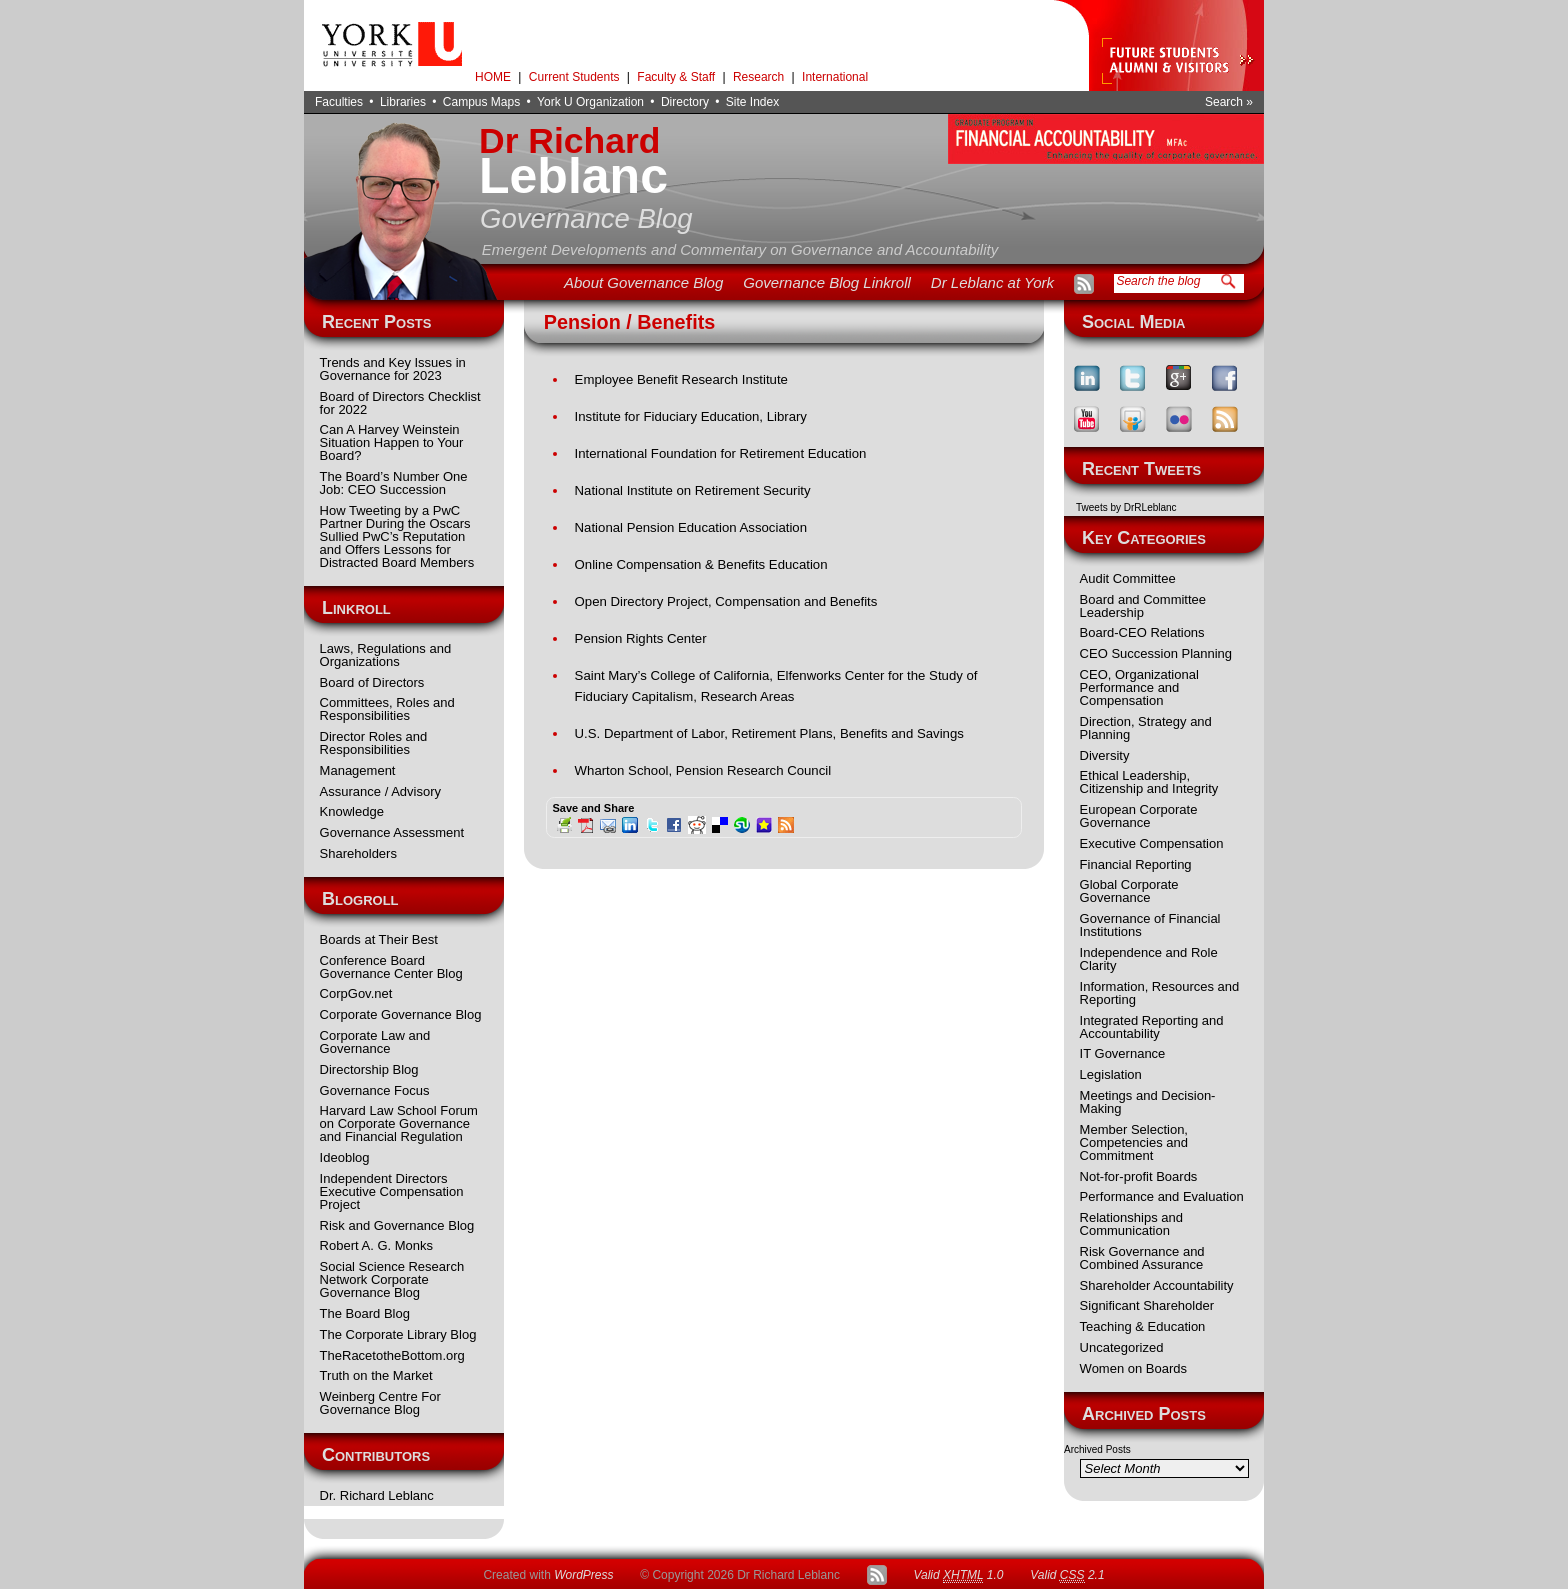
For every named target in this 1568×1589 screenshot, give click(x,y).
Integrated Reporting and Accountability (1152, 1027)
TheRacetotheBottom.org (392, 1355)
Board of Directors (372, 682)
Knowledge (352, 811)
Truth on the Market (376, 1375)
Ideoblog (345, 1157)
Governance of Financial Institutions (1150, 925)
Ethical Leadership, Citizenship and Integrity (1149, 782)
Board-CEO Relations (1142, 632)
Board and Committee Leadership (1143, 606)
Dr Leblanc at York (992, 282)
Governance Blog (586, 218)
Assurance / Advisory (380, 791)
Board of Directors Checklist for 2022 (400, 403)
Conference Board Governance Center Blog (391, 967)
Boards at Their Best (379, 939)
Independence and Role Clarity (1149, 959)
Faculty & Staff (676, 77)
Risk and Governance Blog (397, 1225)
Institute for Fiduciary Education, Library (691, 416)
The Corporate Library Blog (398, 1334)
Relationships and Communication (1131, 1224)
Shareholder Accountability (1157, 1285)
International (835, 77)
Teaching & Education (1143, 1326)
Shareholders (358, 853)
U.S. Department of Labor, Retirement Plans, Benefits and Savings (769, 733)
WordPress (583, 1575)
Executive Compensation (1152, 843)
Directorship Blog (369, 1069)
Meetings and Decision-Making (1148, 1102)
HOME (493, 77)
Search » (1229, 102)
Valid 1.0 (958, 1575)
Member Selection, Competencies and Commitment (1134, 1142)
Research (758, 77)
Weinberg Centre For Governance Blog (380, 1403)
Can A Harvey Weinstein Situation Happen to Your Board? (392, 442)
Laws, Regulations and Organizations (386, 655)
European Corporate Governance (1139, 816)
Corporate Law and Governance (375, 1042)
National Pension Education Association (691, 527)
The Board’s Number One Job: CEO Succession (394, 483)
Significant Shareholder (1147, 1305)
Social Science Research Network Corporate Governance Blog (392, 1279)
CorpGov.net (356, 993)
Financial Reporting (1136, 864)
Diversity (1105, 755)
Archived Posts (1097, 1449)
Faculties (339, 102)
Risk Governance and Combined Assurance (1142, 1258)
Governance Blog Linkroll (827, 282)
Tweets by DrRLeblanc (1126, 507)
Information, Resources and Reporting (1160, 993)
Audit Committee (1128, 578)
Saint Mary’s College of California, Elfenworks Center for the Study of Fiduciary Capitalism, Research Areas (776, 686)
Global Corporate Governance (1129, 891)
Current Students (574, 77)
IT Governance (1123, 1053)
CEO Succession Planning (1156, 653)
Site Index (752, 102)
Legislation (1111, 1074)
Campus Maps (481, 102)
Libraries (403, 102)
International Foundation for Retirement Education (721, 453)
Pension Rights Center (641, 638)
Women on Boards (1133, 1368)
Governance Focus (375, 1090)
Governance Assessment (392, 832)
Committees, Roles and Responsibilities (387, 709)
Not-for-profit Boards (1139, 1176)
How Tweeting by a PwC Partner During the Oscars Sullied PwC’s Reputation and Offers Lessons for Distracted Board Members (397, 536)
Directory (685, 102)
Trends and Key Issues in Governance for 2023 (393, 369)
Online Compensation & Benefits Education (701, 564)
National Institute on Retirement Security (693, 490)
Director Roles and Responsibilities (374, 743)
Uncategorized (1122, 1347)
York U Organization (590, 102)
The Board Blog (365, 1313)
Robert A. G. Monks (376, 1245)
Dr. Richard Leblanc (377, 1495)
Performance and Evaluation (1162, 1196)
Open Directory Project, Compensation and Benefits (726, 601)
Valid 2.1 (1067, 1575)
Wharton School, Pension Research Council (703, 770)
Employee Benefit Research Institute (681, 379)
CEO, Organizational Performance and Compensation (1139, 687)
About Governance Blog (643, 282)
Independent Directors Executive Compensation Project (392, 1191)
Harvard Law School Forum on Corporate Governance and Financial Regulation (399, 1123)
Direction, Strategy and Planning (1146, 728)
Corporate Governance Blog (401, 1014)
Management (358, 770)
